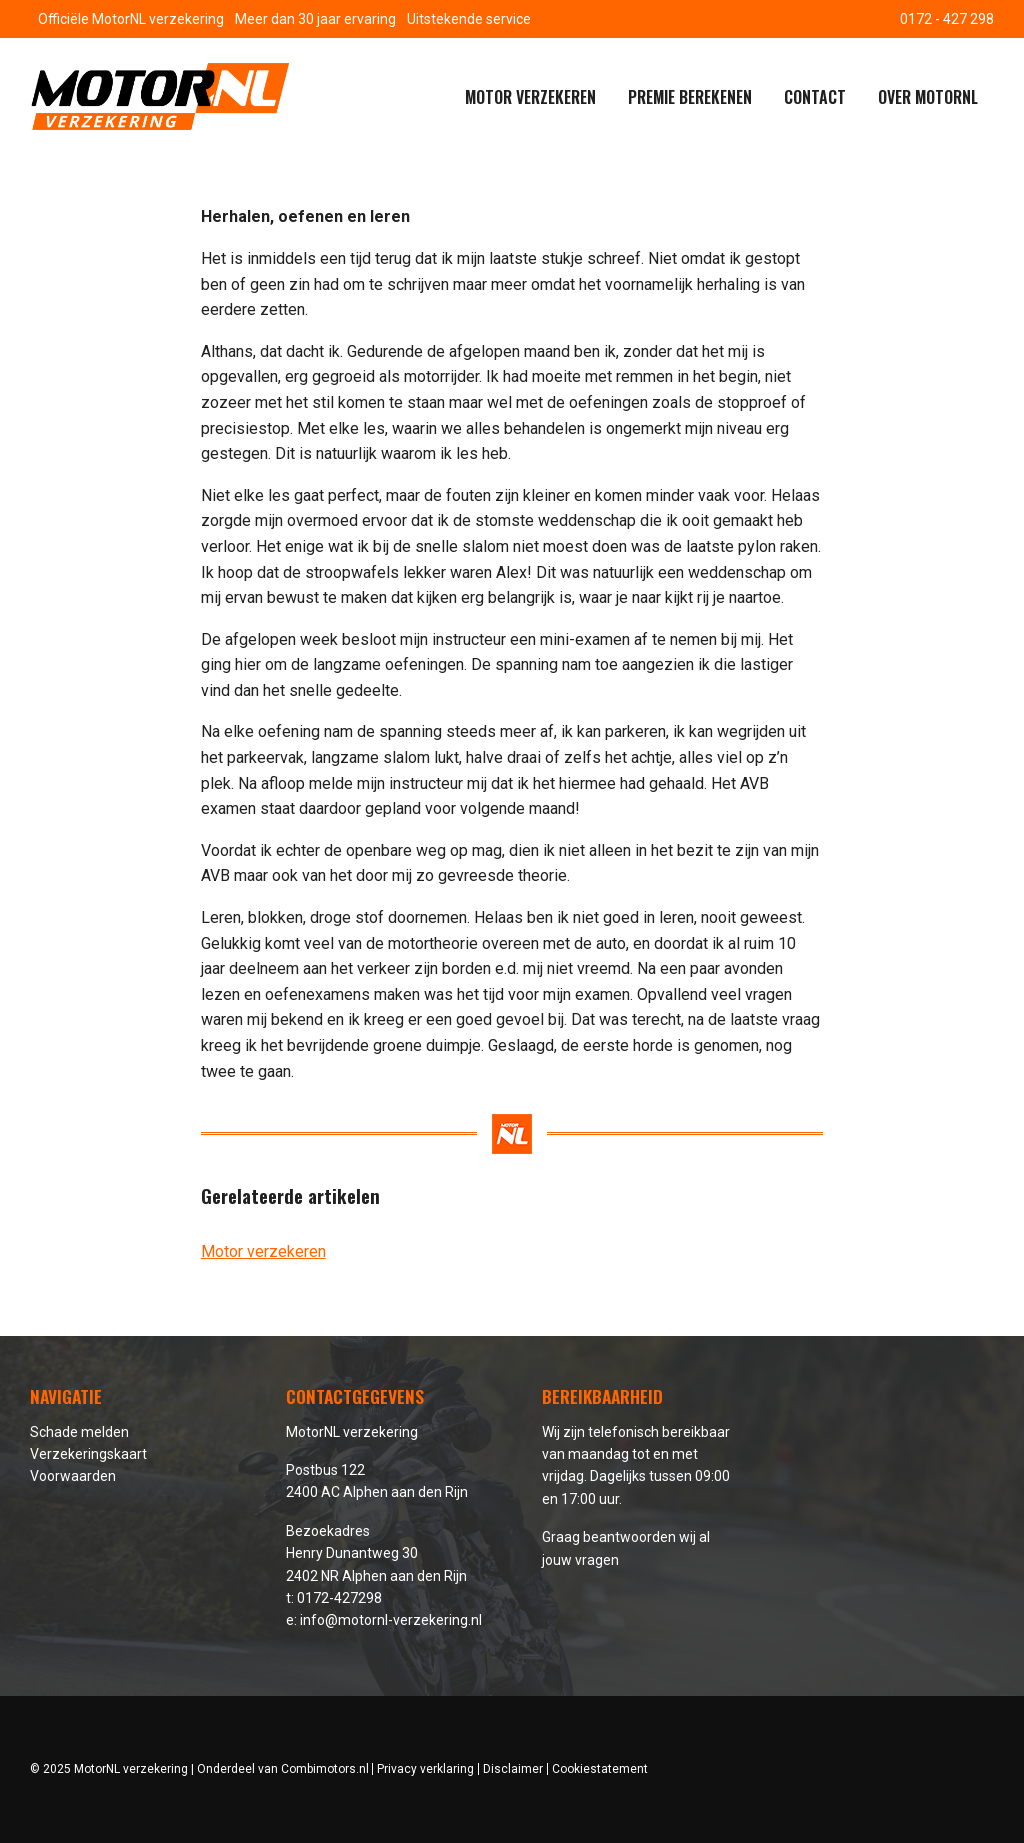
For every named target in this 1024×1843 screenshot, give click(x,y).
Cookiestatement (600, 1769)
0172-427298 (339, 1598)
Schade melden (79, 1432)
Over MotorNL (928, 97)
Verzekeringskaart (88, 1454)
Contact (815, 97)
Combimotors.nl (325, 1769)
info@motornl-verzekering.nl (391, 1620)
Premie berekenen (690, 97)
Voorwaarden (73, 1476)
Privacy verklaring (425, 1769)
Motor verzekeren (530, 97)
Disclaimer (513, 1769)
